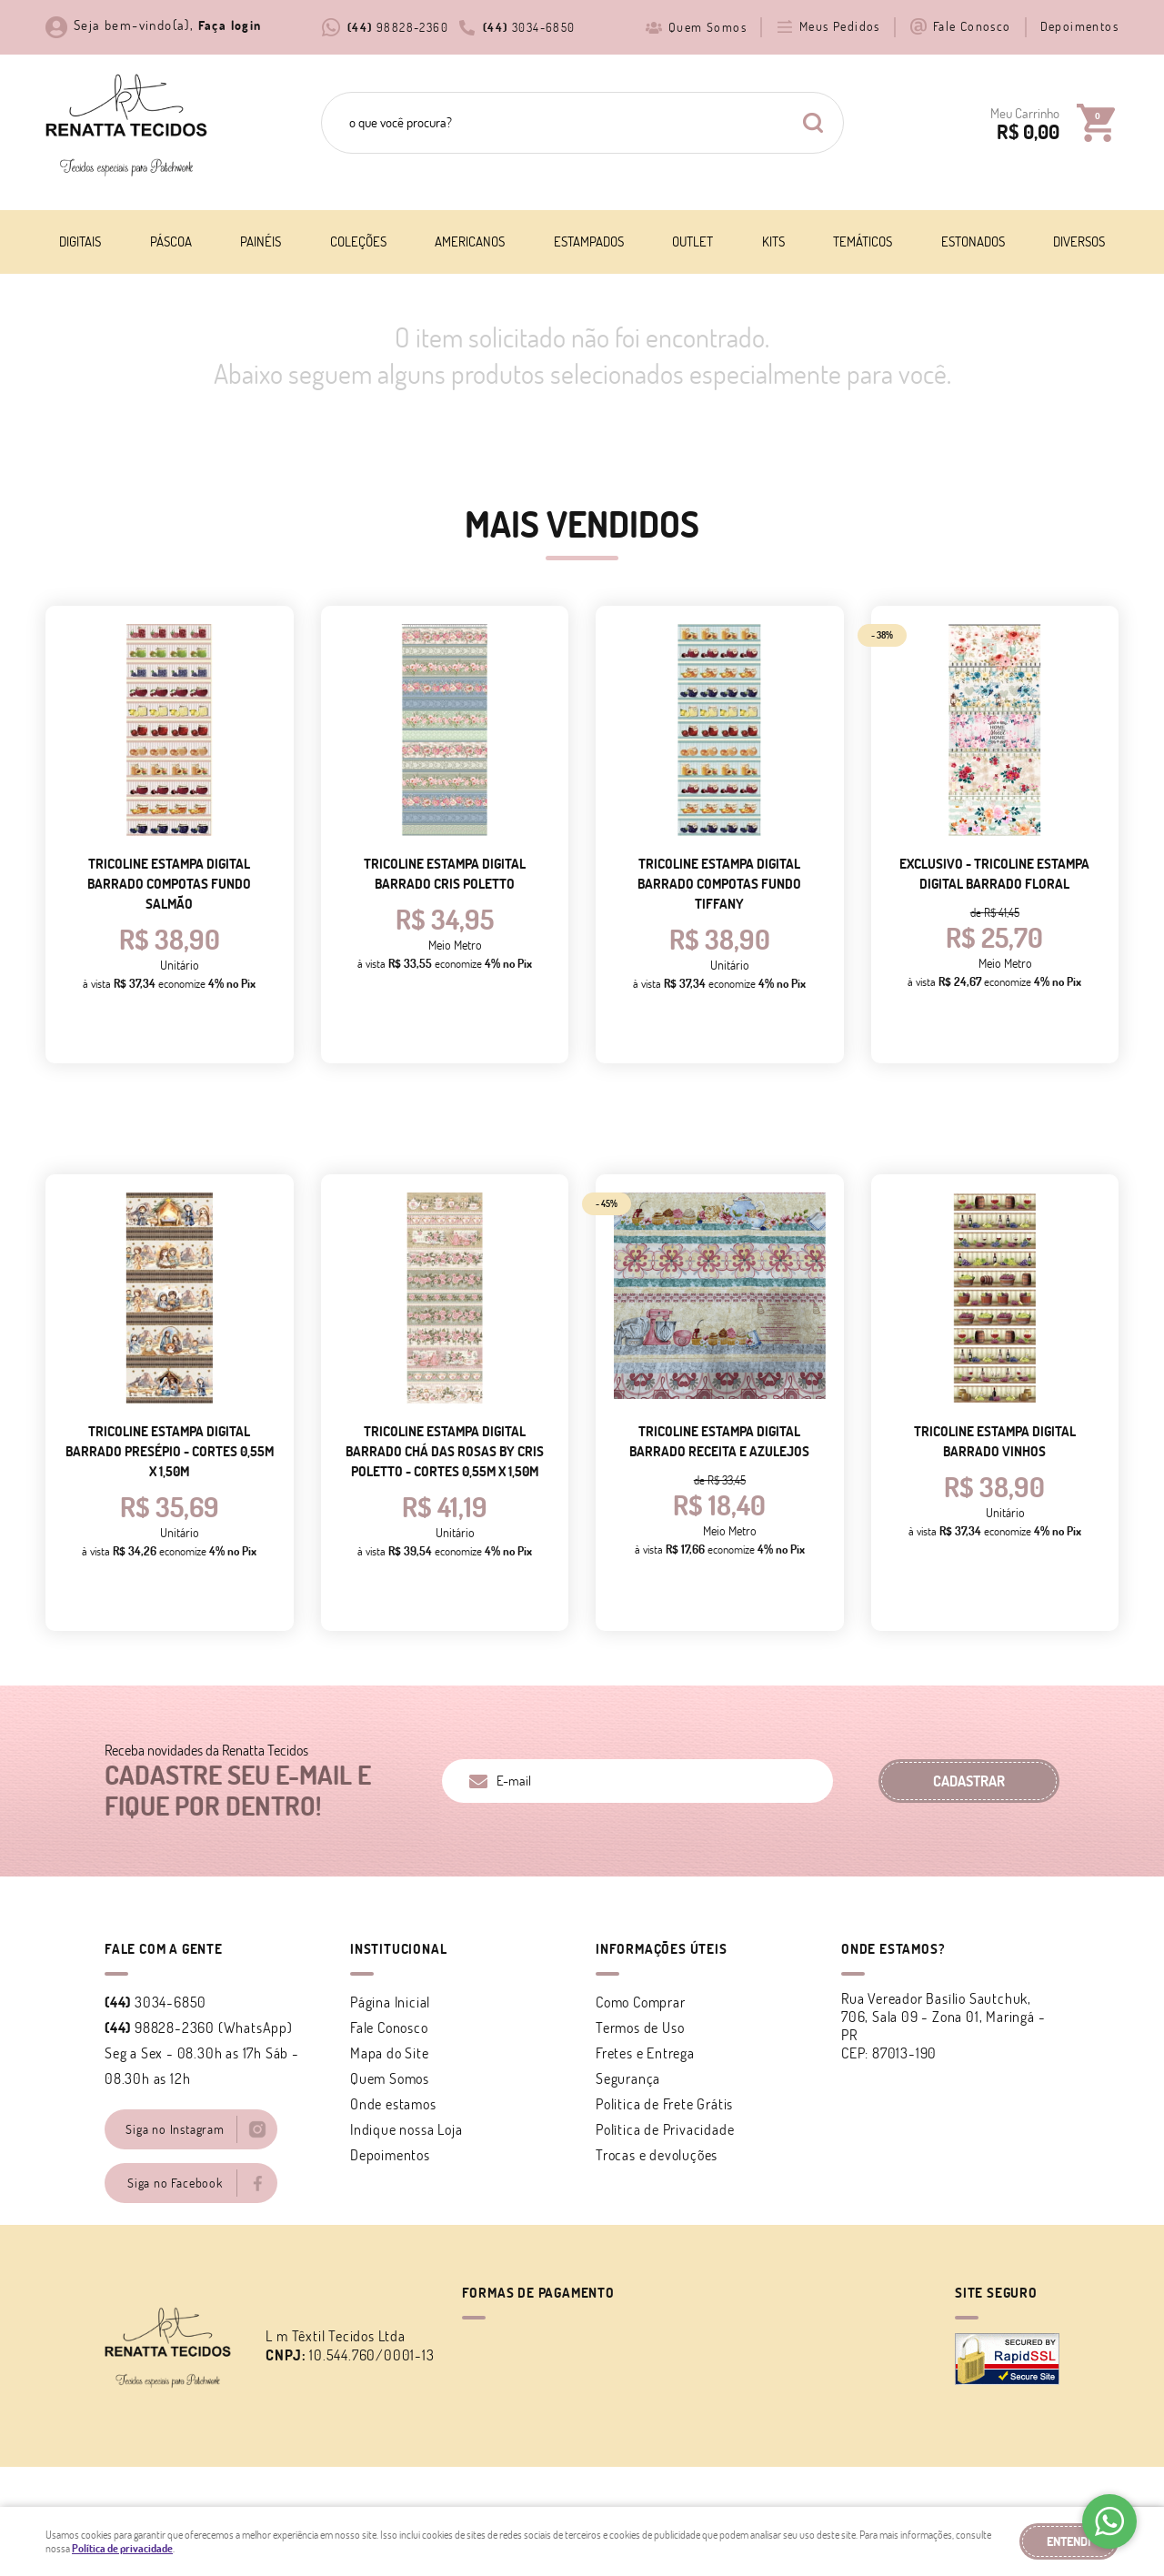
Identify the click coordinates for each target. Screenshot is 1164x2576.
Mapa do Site (389, 2053)
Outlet (692, 241)
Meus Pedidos (839, 26)
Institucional (398, 1948)
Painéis (260, 241)
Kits (773, 241)
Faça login (230, 25)
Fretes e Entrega (645, 2053)
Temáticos (862, 241)
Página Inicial (390, 2002)
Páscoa (171, 241)
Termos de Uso (640, 2027)
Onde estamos (393, 2104)
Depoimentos (1079, 26)
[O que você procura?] (813, 123)
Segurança (628, 2078)
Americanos (470, 241)
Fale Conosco (972, 26)
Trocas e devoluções (656, 2155)
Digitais (80, 241)
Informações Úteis (662, 1948)
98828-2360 (397, 27)
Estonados (973, 241)
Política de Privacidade (665, 2129)
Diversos (1079, 241)
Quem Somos (707, 27)
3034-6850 (529, 27)
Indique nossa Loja (406, 2129)
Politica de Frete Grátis (664, 2104)
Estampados (589, 241)
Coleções (358, 241)
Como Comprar (641, 2002)
